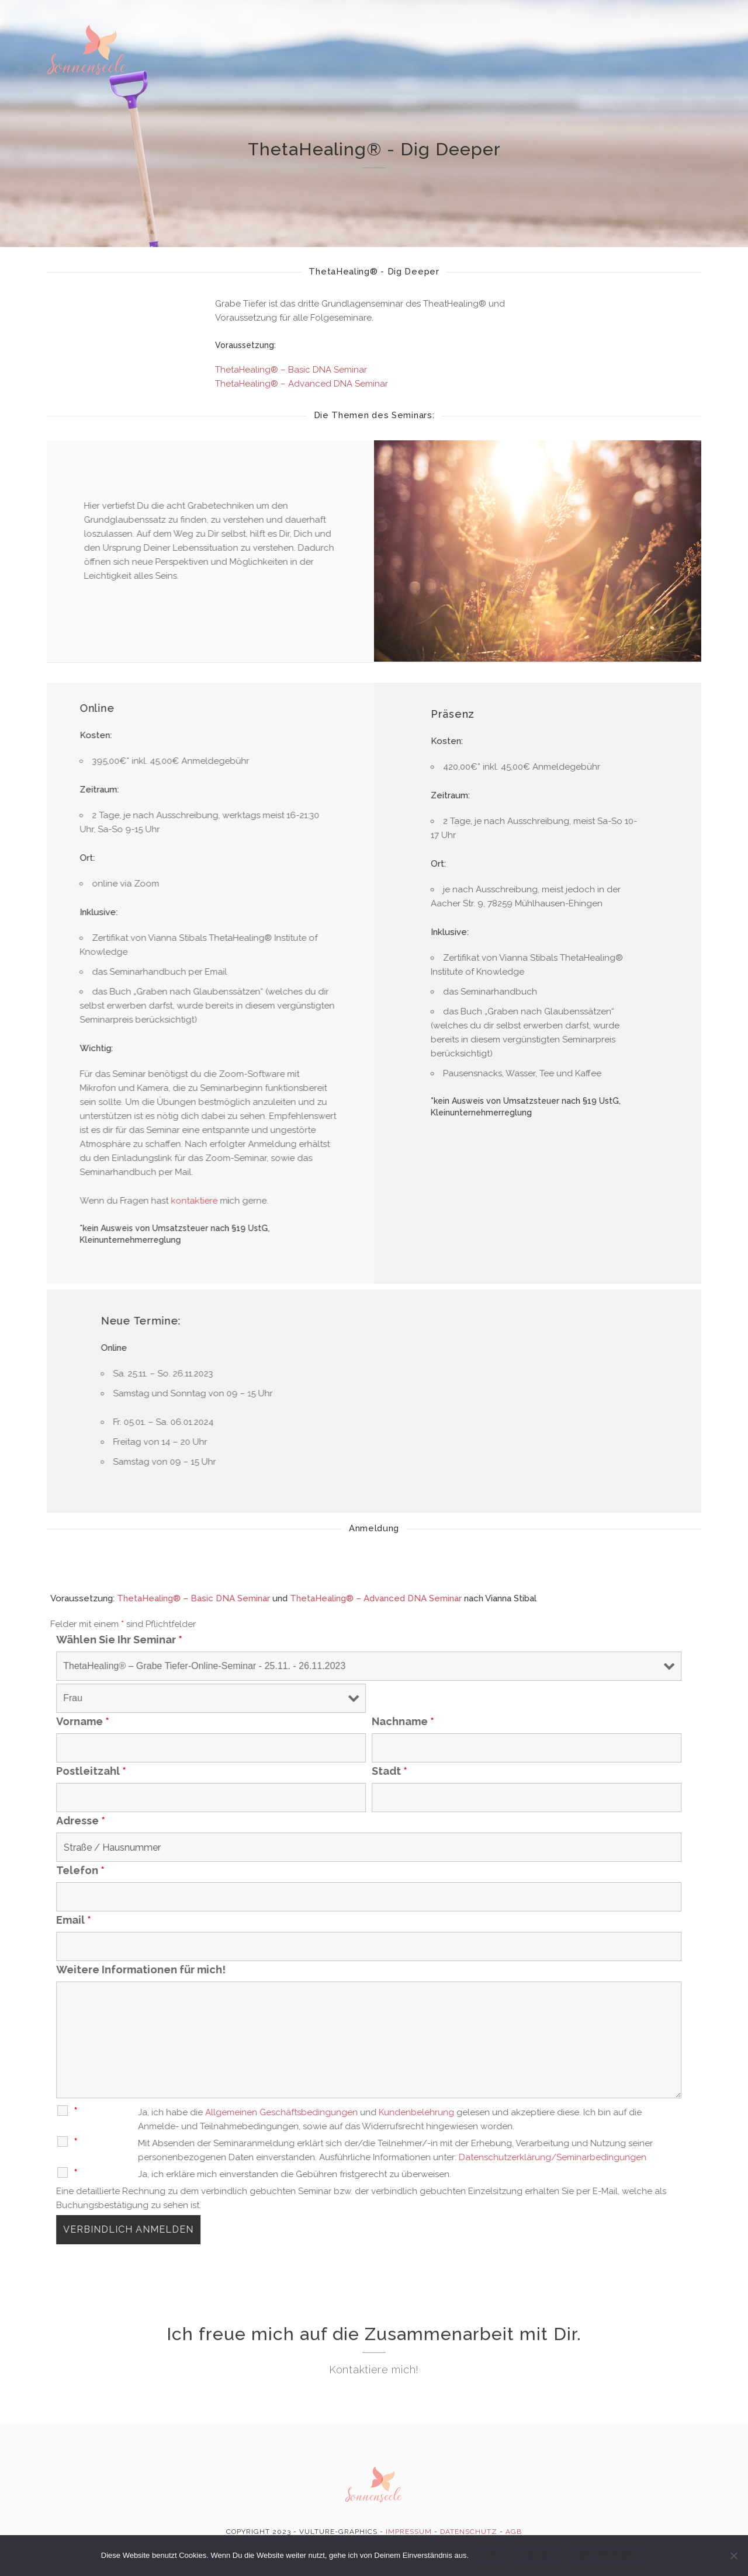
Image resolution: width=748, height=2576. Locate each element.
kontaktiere (219, 1200)
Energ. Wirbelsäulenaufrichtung (329, 54)
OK (492, 2555)
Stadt (453, 1771)
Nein (538, 2555)
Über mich (324, 25)
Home (258, 24)
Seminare (557, 60)
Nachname (466, 1721)
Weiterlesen (606, 2555)
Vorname (146, 1721)
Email (137, 1920)
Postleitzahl (155, 1771)
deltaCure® (518, 27)
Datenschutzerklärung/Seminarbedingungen (616, 2157)
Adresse (144, 1821)
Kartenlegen (473, 57)
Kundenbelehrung (480, 2112)
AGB (513, 2532)
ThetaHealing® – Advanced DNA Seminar (301, 383)
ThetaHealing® (424, 26)
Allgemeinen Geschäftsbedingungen (345, 2112)
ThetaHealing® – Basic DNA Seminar (291, 369)
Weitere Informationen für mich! (204, 1970)
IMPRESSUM (409, 2532)
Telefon (144, 1870)
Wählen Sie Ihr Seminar (183, 1640)
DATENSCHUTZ (468, 2532)
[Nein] (733, 2555)
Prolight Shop (280, 97)
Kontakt (637, 65)
